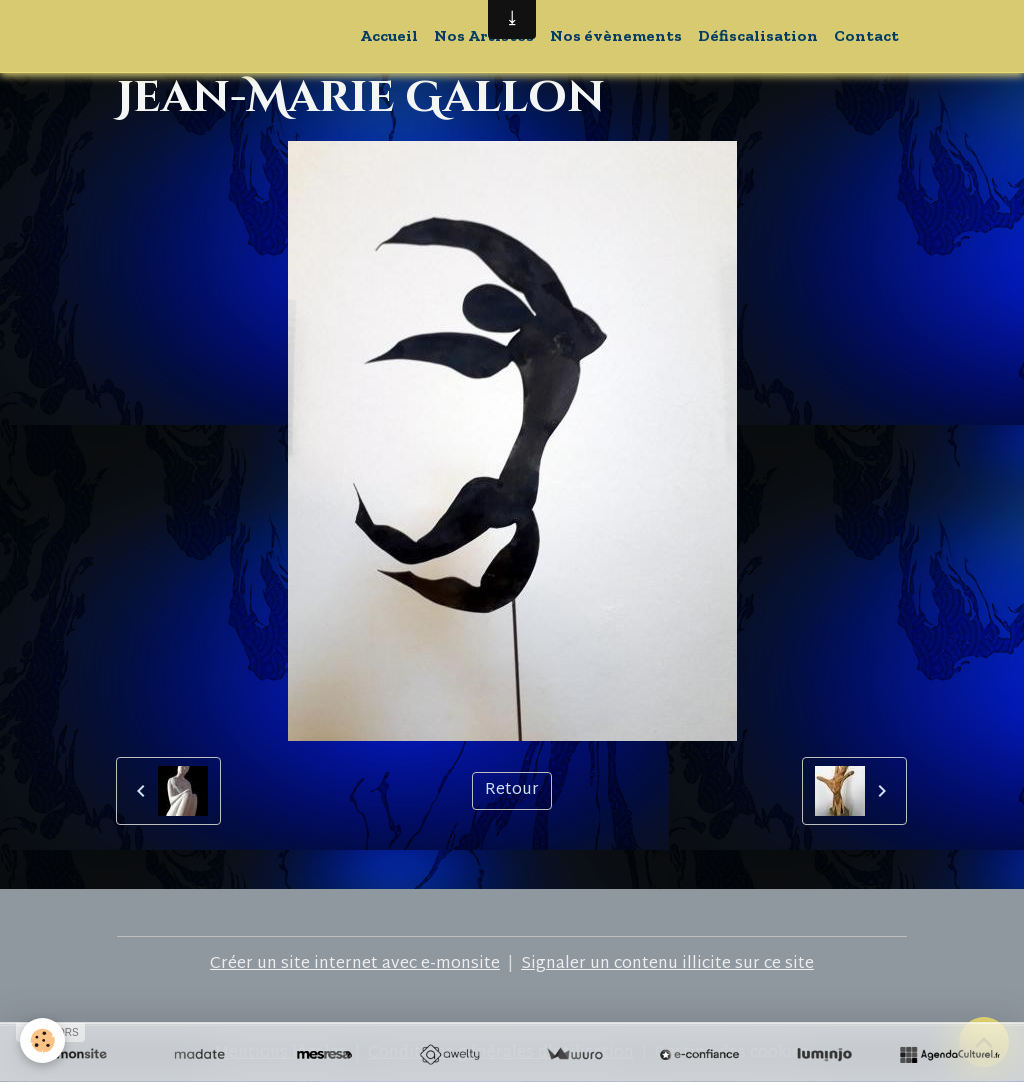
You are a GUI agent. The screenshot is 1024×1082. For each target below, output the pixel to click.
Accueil (389, 35)
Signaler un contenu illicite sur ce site (667, 964)
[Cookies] (42, 1040)
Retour (512, 790)
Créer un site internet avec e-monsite (355, 964)
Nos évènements (616, 35)
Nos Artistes (484, 35)
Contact (866, 35)
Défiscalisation (758, 35)
